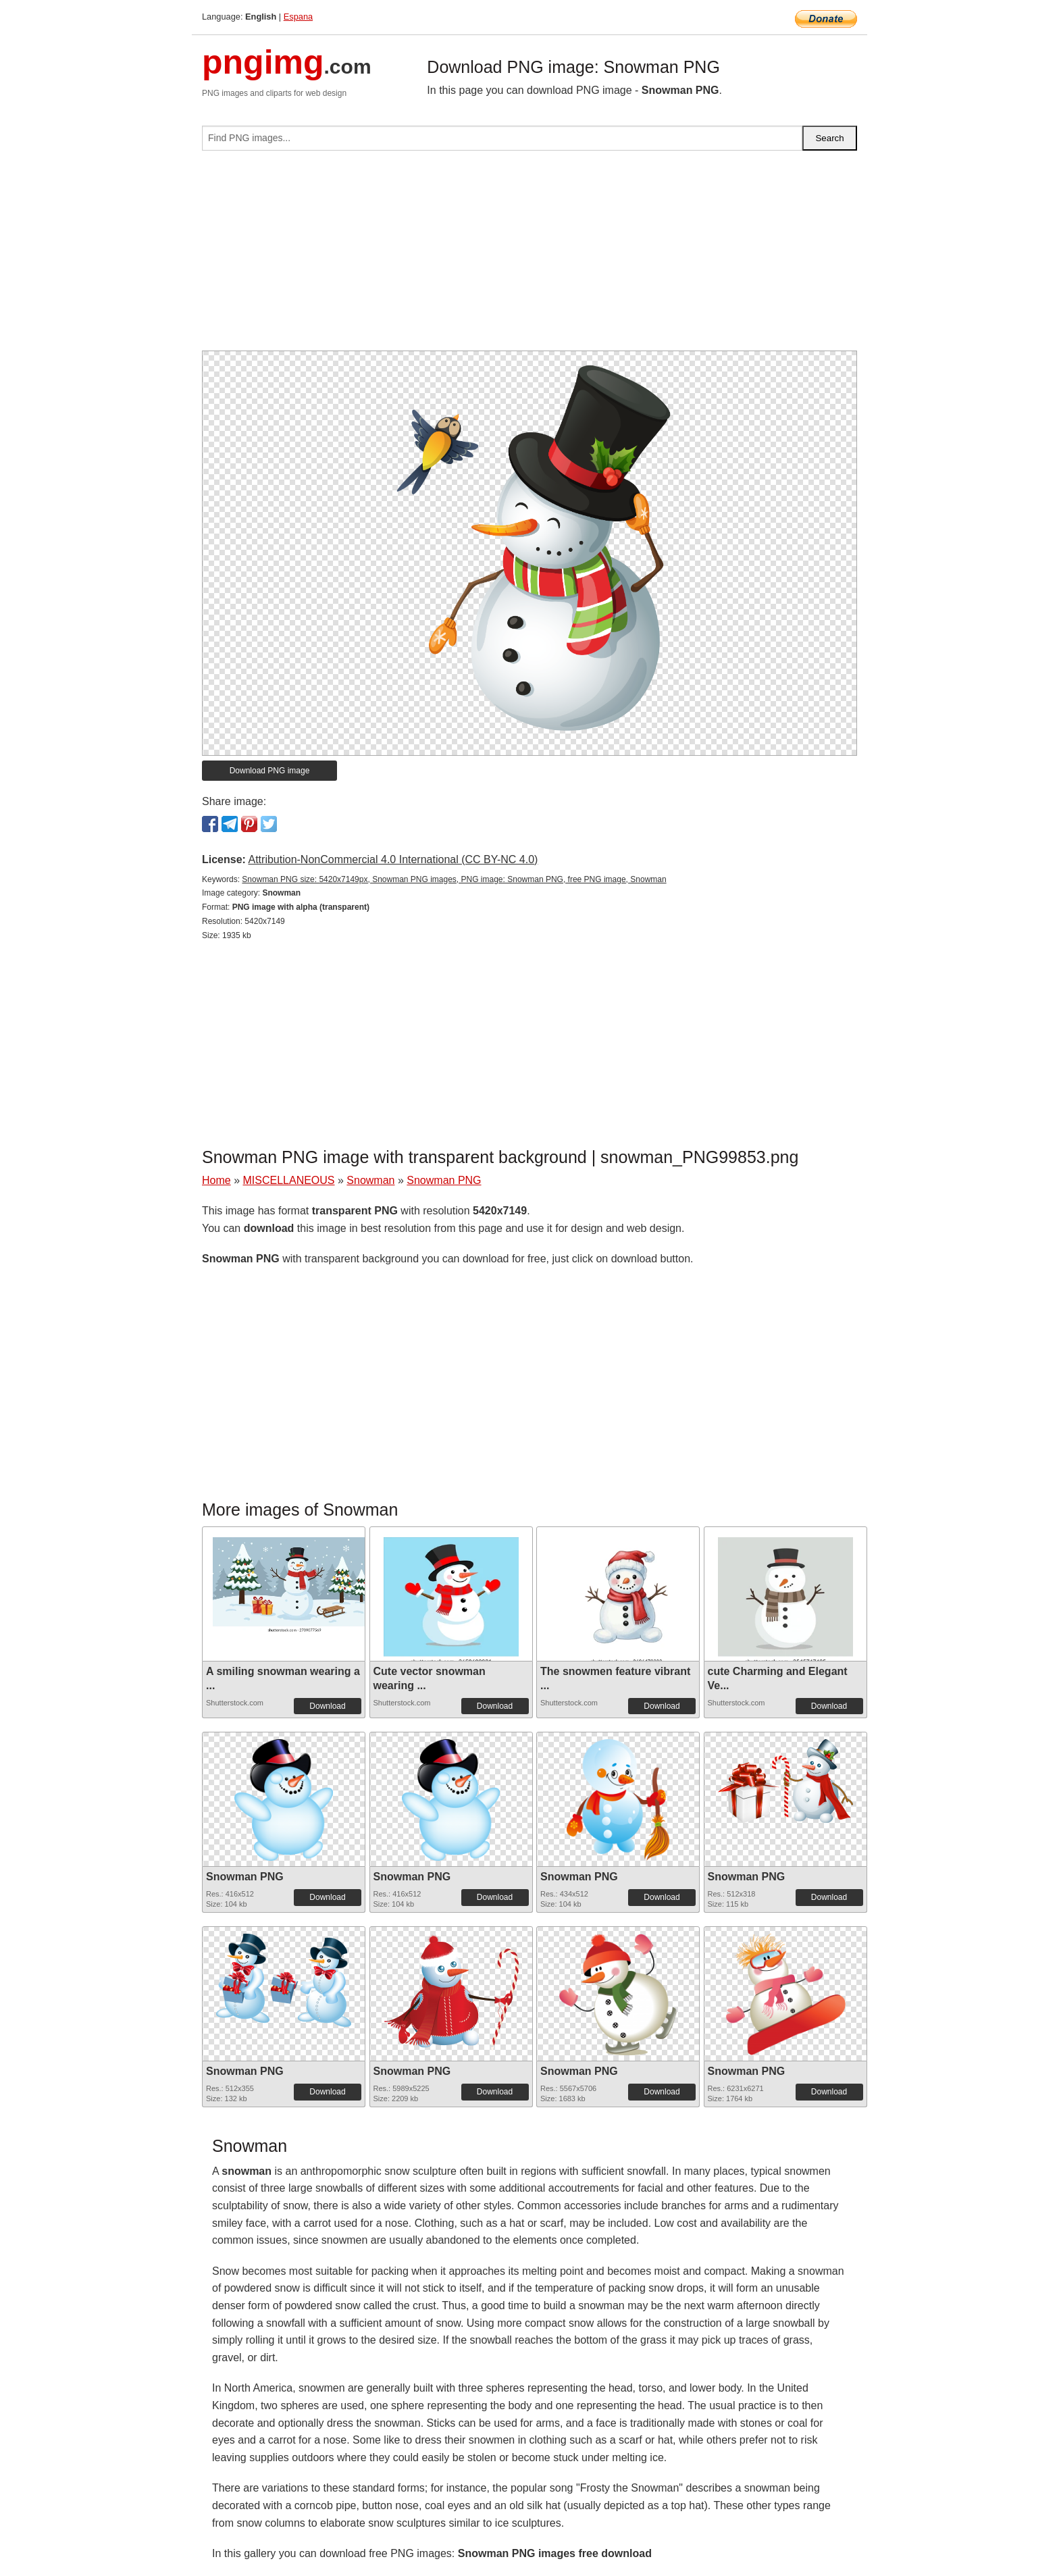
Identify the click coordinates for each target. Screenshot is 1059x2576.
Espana (298, 16)
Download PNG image (270, 770)
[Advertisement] (529, 256)
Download (327, 1706)
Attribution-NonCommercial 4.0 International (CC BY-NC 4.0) (393, 859)
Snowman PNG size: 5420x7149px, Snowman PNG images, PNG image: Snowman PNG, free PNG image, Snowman (454, 879)
